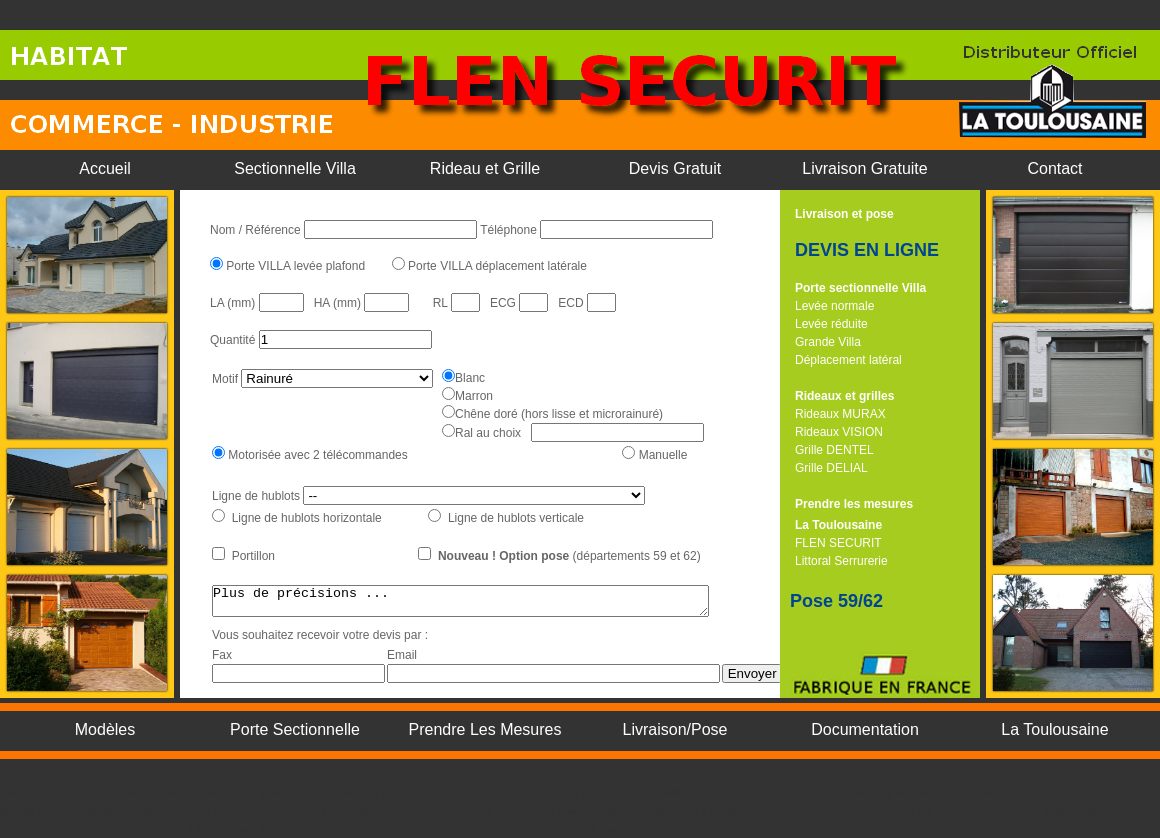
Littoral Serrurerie (841, 561)
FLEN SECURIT (838, 543)
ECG (504, 303)
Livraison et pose (844, 214)
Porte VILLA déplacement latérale (496, 266)
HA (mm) (339, 303)
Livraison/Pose (675, 729)
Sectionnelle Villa (295, 168)
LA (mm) (234, 303)
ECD (572, 303)
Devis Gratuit (675, 168)
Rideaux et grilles (844, 396)
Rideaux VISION (839, 432)
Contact (1054, 168)
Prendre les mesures (854, 504)
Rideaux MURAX (840, 414)
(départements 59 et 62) (572, 556)
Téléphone (510, 230)
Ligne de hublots (257, 496)
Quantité (234, 340)
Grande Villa (828, 342)
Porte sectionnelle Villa (860, 288)
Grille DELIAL (831, 468)
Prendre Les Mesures (485, 729)
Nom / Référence (257, 230)
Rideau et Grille (485, 168)
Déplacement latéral (848, 360)
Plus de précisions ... (490, 604)
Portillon (251, 556)
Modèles (105, 729)
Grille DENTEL (834, 450)
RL (442, 303)
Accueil (105, 168)
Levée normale (834, 306)
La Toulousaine (838, 525)
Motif (225, 379)
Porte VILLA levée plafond (294, 266)
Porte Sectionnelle (295, 729)
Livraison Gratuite (864, 168)
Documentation (865, 729)
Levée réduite (831, 324)
